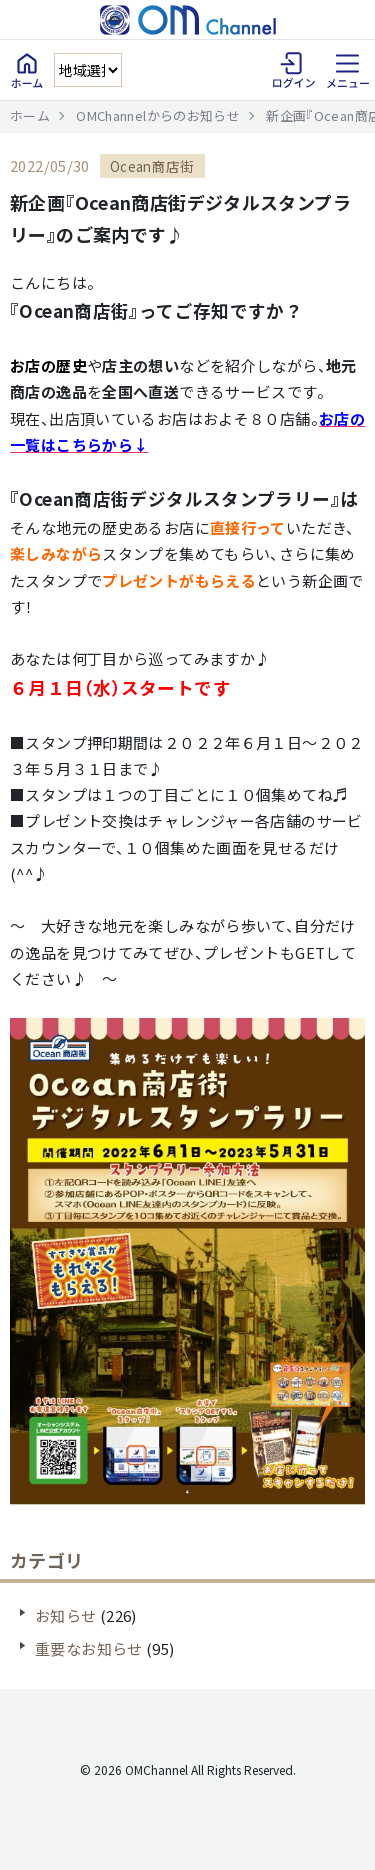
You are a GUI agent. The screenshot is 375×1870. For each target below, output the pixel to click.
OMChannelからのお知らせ (158, 115)
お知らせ (66, 1615)
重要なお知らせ (89, 1648)
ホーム (30, 115)
